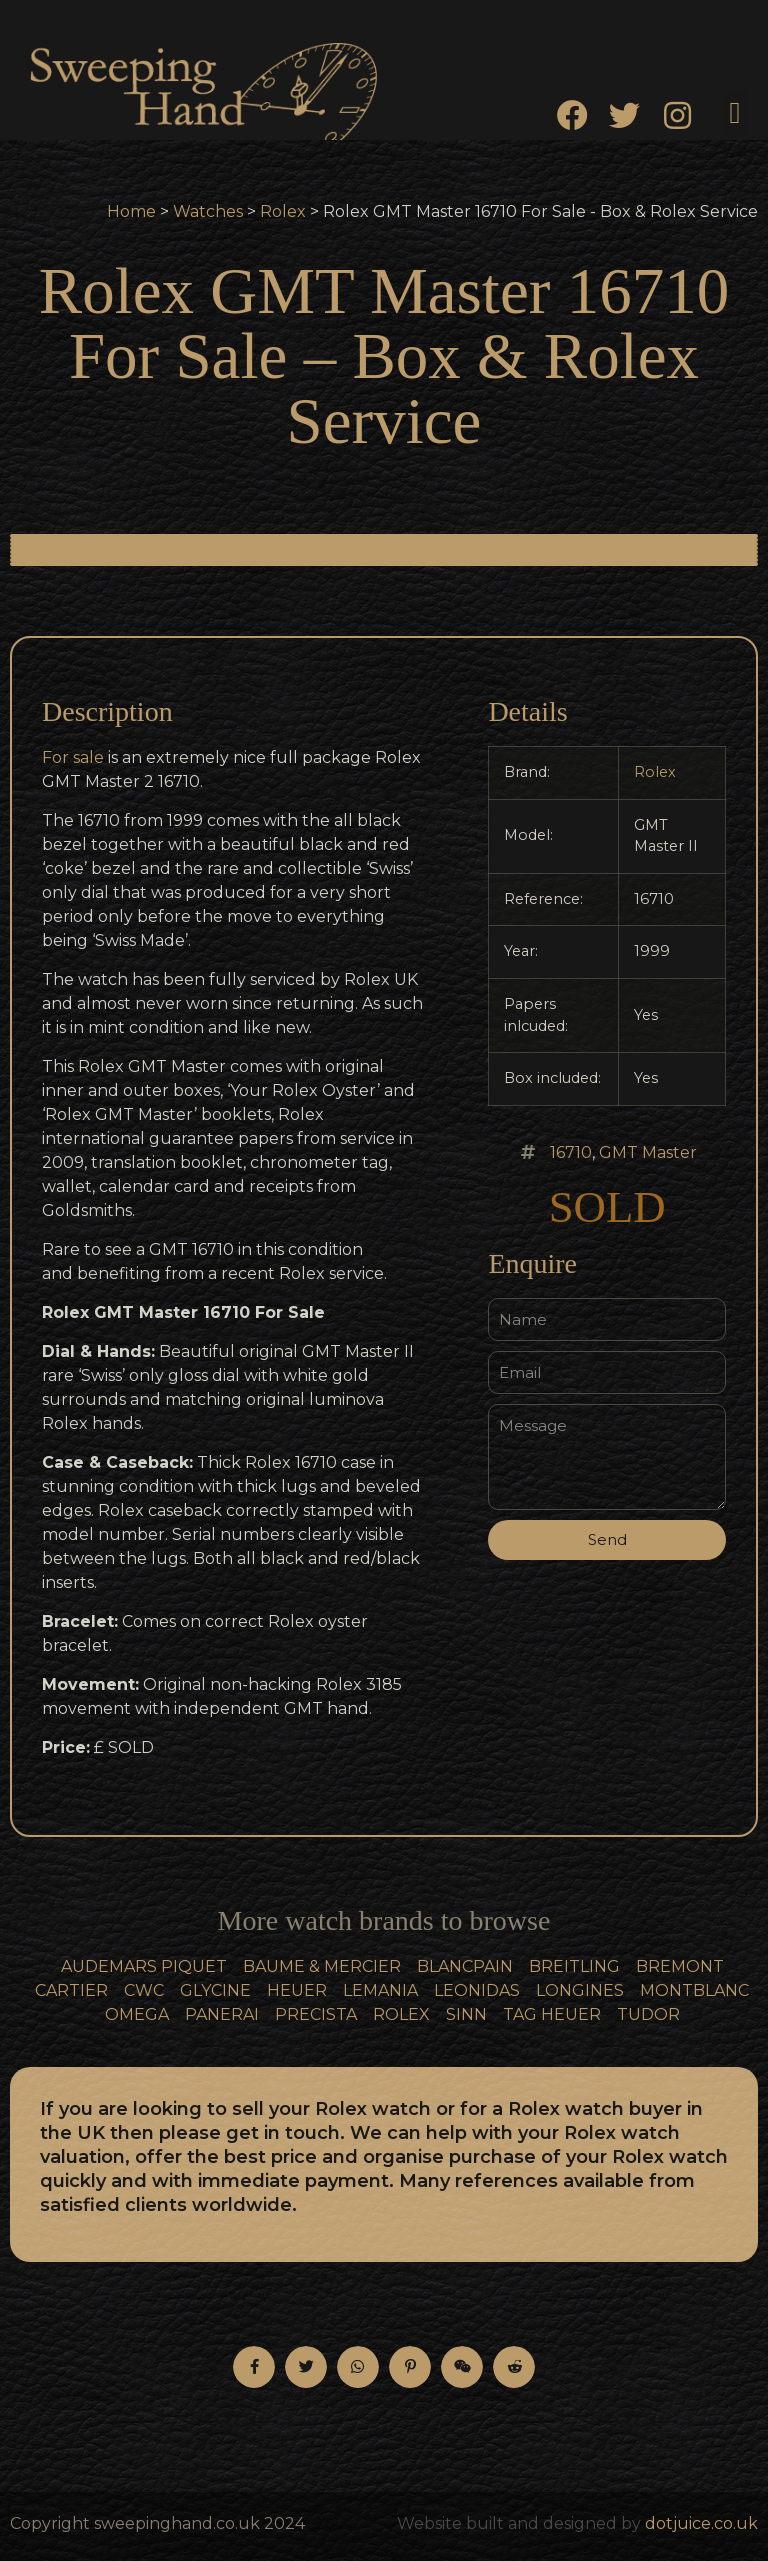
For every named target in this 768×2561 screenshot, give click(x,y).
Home (131, 211)
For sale (73, 757)
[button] (735, 112)
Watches (208, 211)
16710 (571, 1152)
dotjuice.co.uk (701, 2523)
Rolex (283, 211)
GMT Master (648, 1152)
